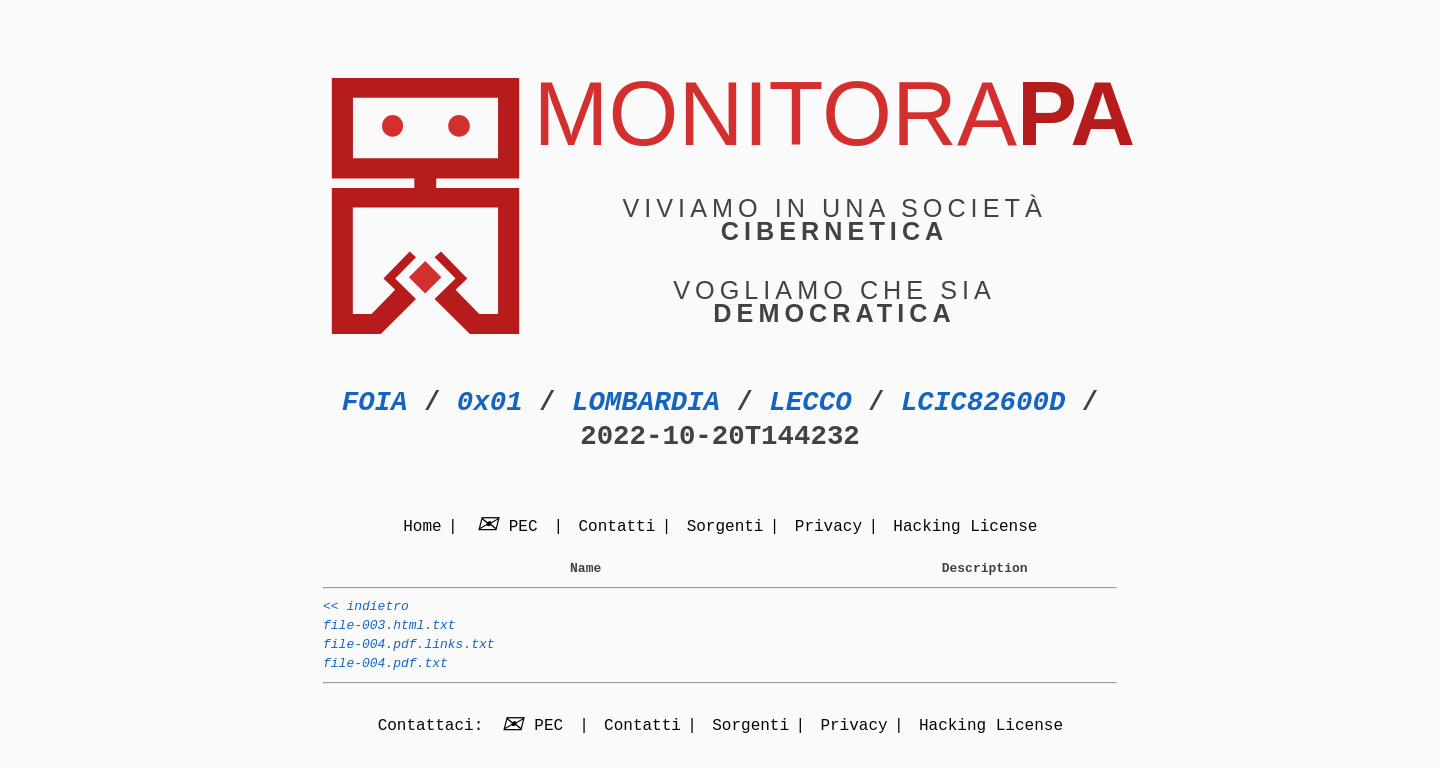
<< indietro (366, 612)
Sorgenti (725, 528)
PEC (510, 528)
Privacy (828, 528)
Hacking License (965, 528)
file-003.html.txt (389, 634)
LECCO (810, 402)
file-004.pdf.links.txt (409, 656)
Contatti (616, 528)
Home (422, 528)
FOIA (375, 402)
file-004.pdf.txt (385, 678)
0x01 (490, 402)
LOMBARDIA (646, 402)
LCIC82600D (983, 402)
